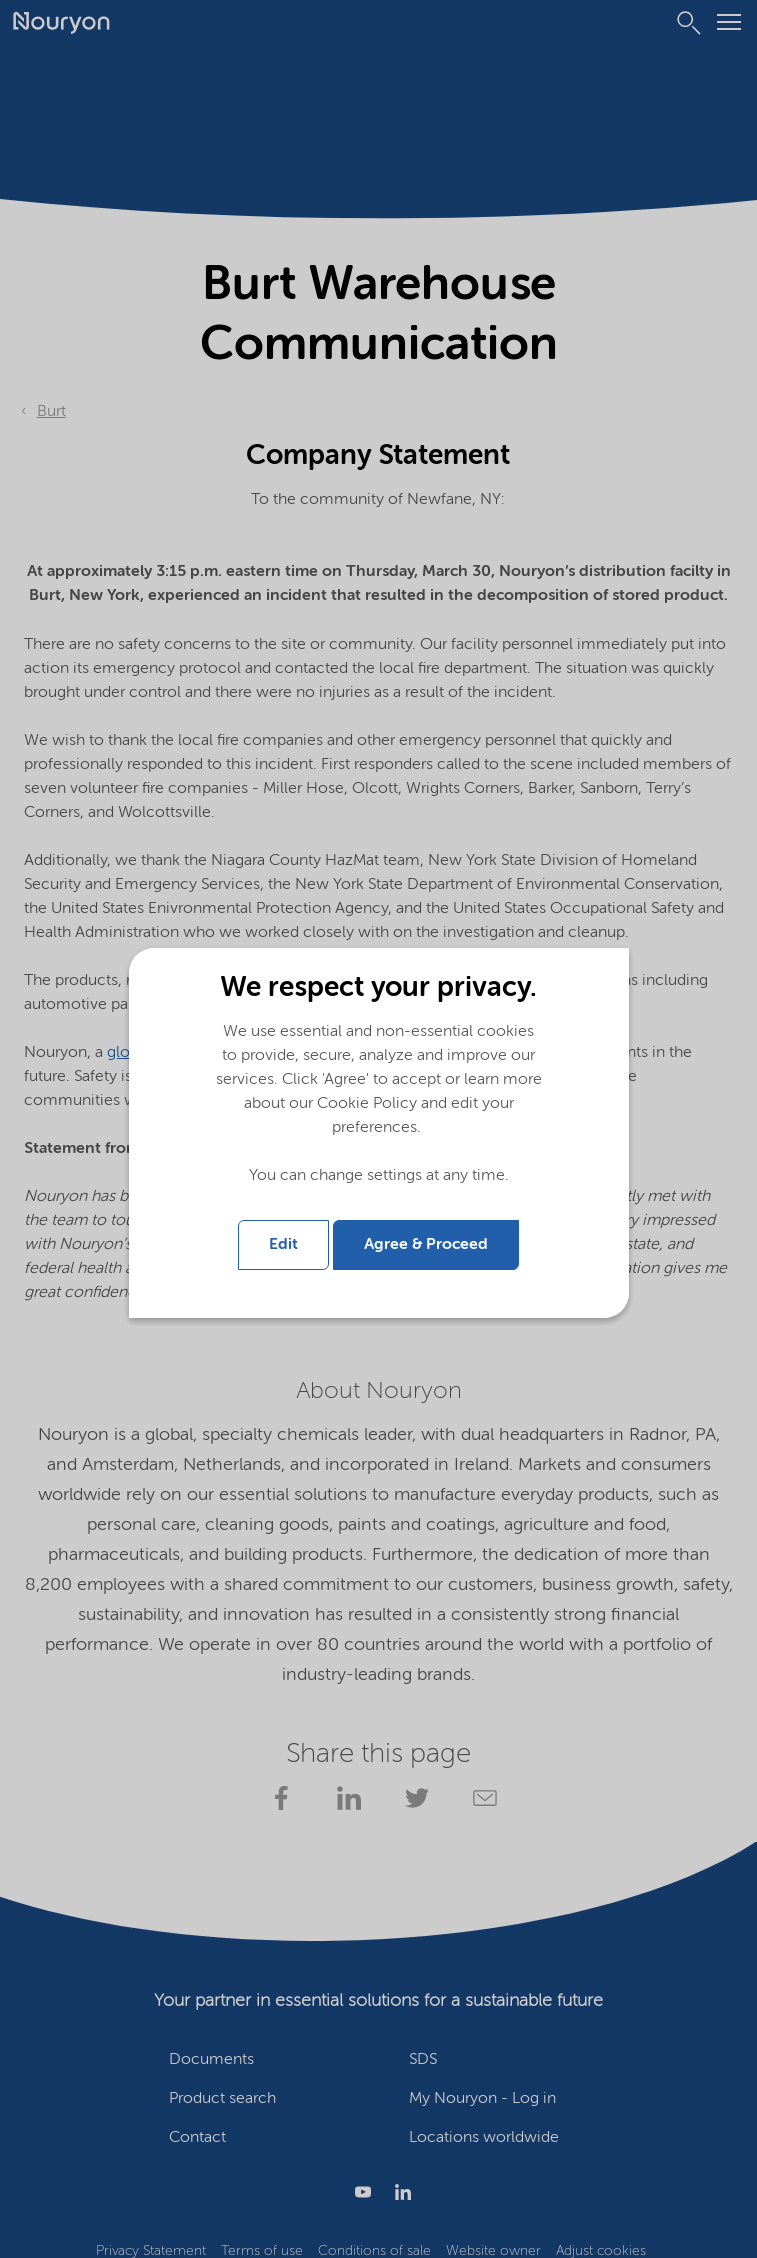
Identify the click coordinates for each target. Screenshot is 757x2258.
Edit (283, 1245)
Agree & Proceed (426, 1245)
